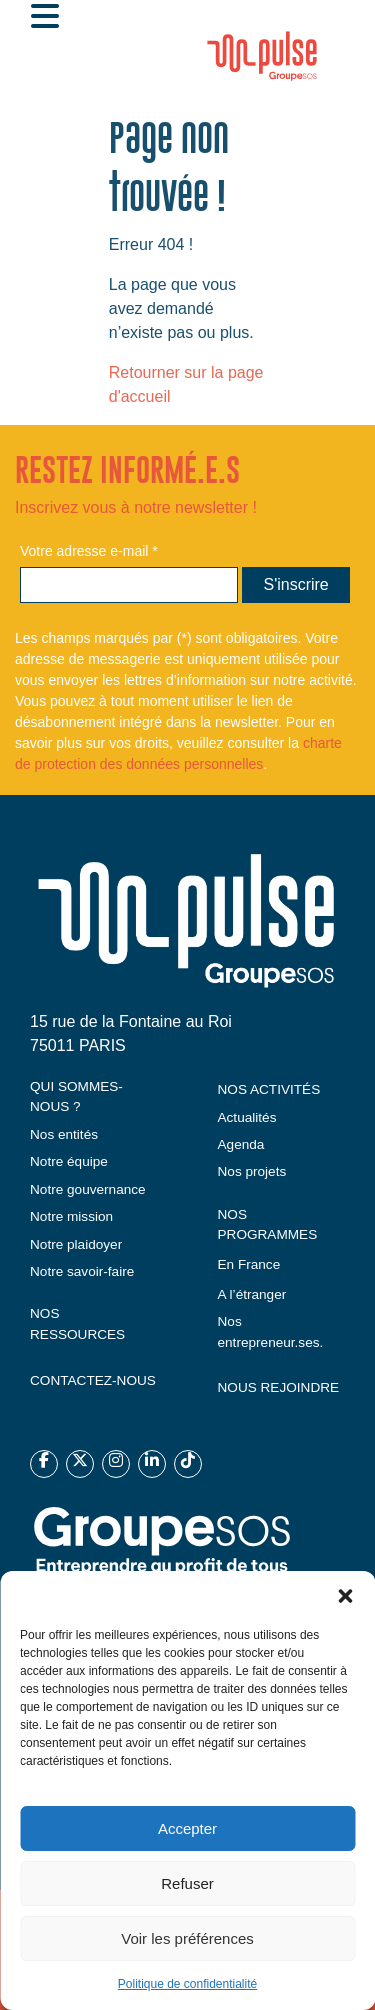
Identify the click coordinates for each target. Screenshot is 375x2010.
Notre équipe (69, 1161)
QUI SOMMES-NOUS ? (76, 1096)
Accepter (187, 1828)
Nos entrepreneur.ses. (271, 1331)
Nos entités (64, 1134)
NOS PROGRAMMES (268, 1224)
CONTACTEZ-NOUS (93, 1380)
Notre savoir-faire (82, 1271)
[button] (345, 1596)
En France (249, 1264)
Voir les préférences (187, 1938)
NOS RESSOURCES (77, 1323)
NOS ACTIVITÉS (269, 1089)
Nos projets (252, 1171)
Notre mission (71, 1216)
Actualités (247, 1117)
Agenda (241, 1144)
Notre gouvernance (88, 1189)
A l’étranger (252, 1294)
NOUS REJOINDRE (279, 1387)
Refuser (187, 1883)
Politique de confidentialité (187, 1984)
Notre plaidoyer (76, 1244)
